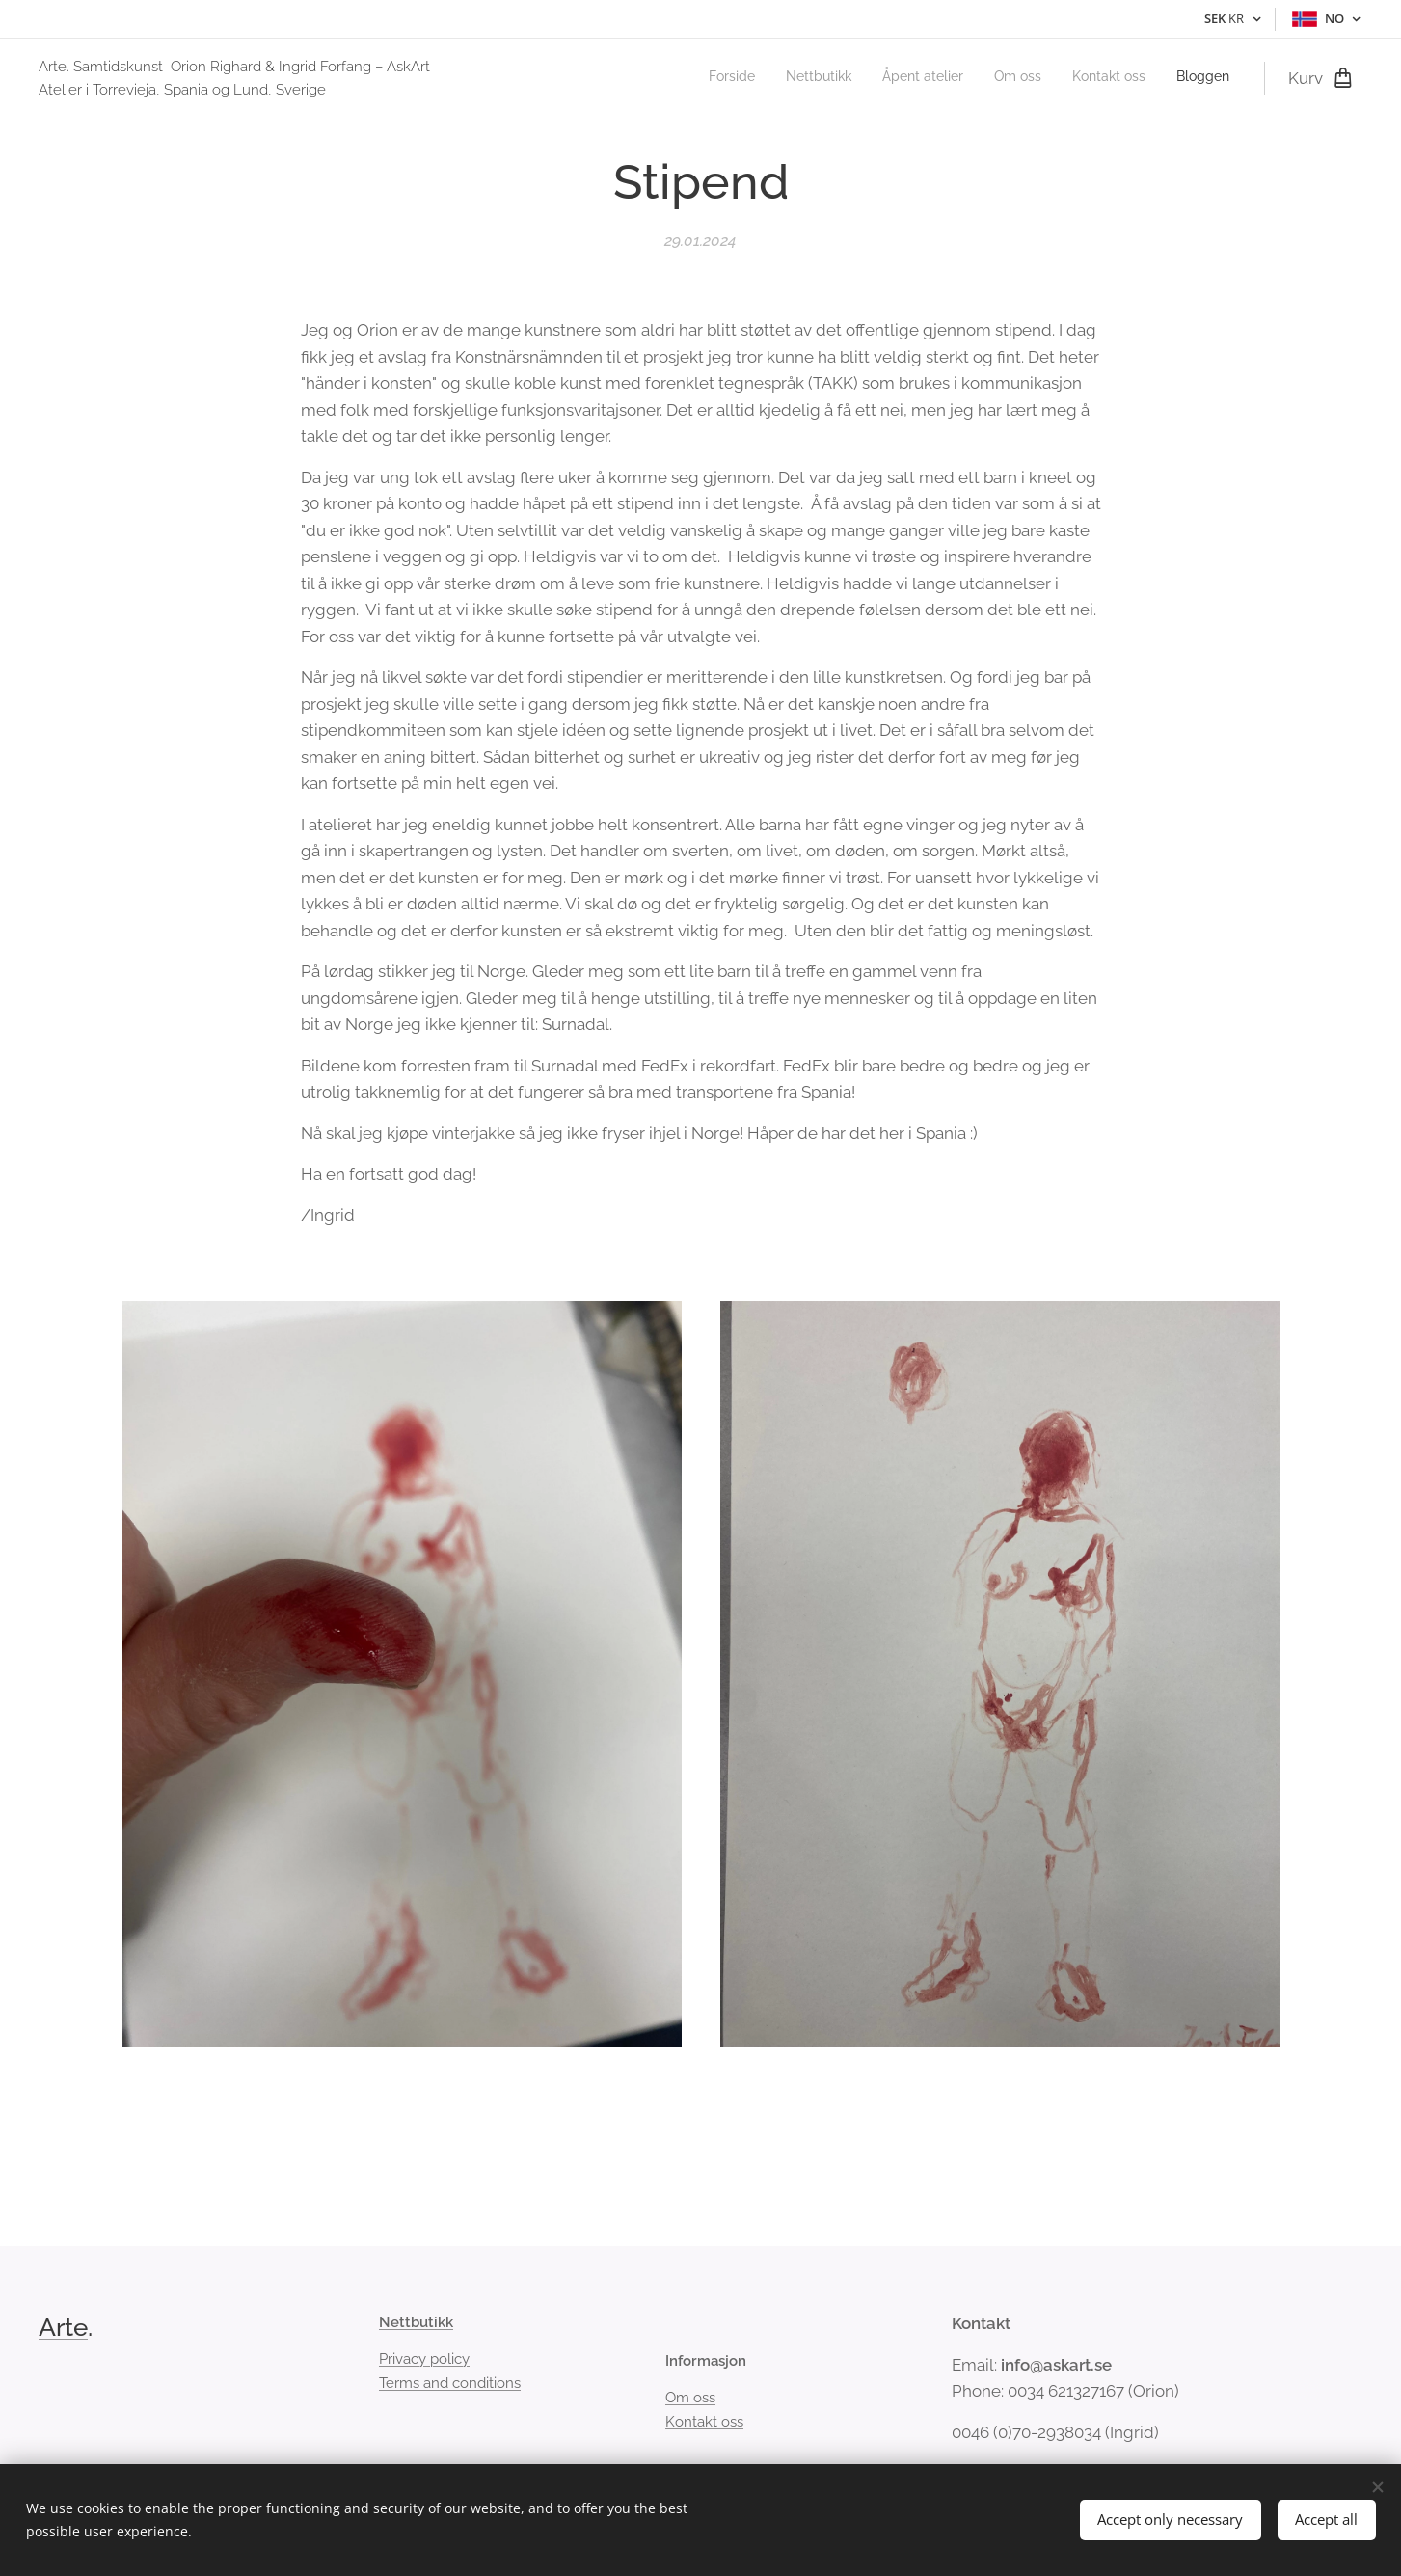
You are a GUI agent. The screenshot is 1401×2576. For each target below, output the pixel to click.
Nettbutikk (416, 2322)
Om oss (690, 2398)
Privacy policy (424, 2360)
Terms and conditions (450, 2383)
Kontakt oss (704, 2421)
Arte (63, 2327)
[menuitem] (1080, 78)
